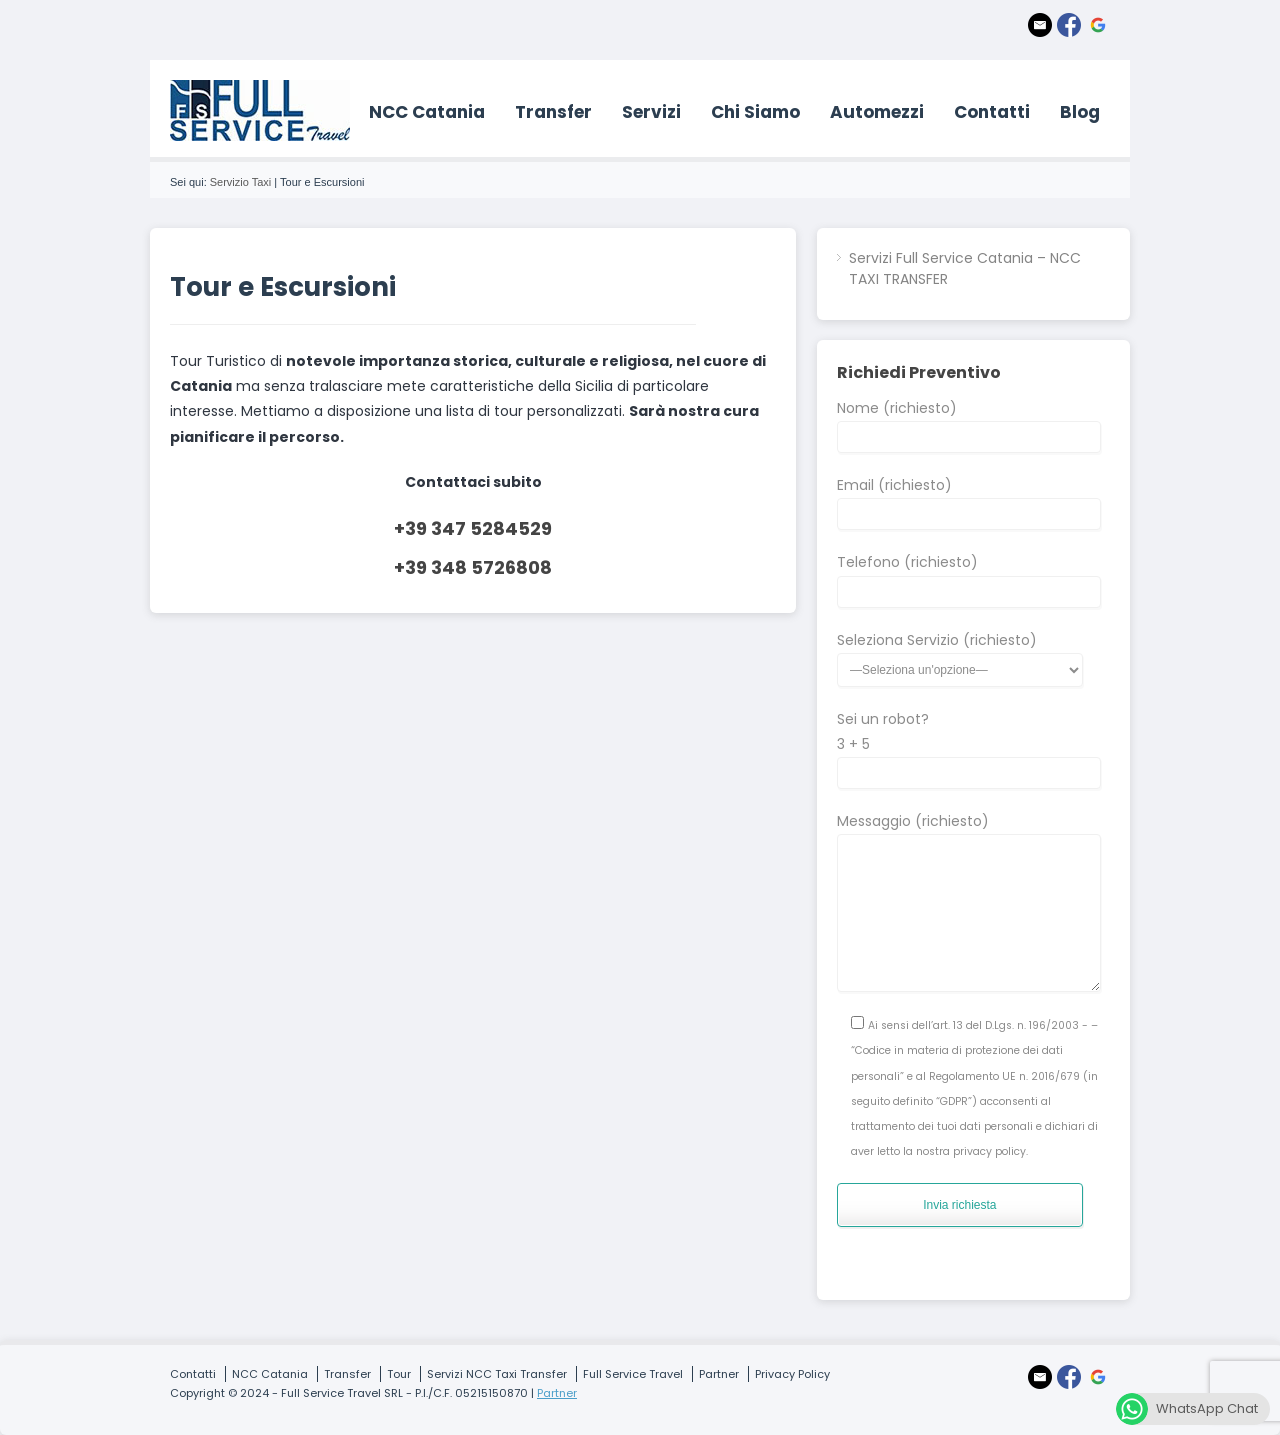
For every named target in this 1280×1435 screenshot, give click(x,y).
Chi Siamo (755, 112)
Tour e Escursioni (283, 287)
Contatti (992, 112)
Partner (719, 1374)
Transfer (553, 112)
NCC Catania (427, 112)
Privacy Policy (792, 1374)
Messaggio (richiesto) (969, 833)
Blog (1080, 112)
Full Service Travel (633, 1374)
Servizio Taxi (241, 182)
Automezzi (877, 112)
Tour (399, 1374)
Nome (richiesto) (969, 422)
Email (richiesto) (969, 499)
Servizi (651, 112)
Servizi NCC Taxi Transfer (497, 1374)
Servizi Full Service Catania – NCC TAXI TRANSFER (965, 268)
